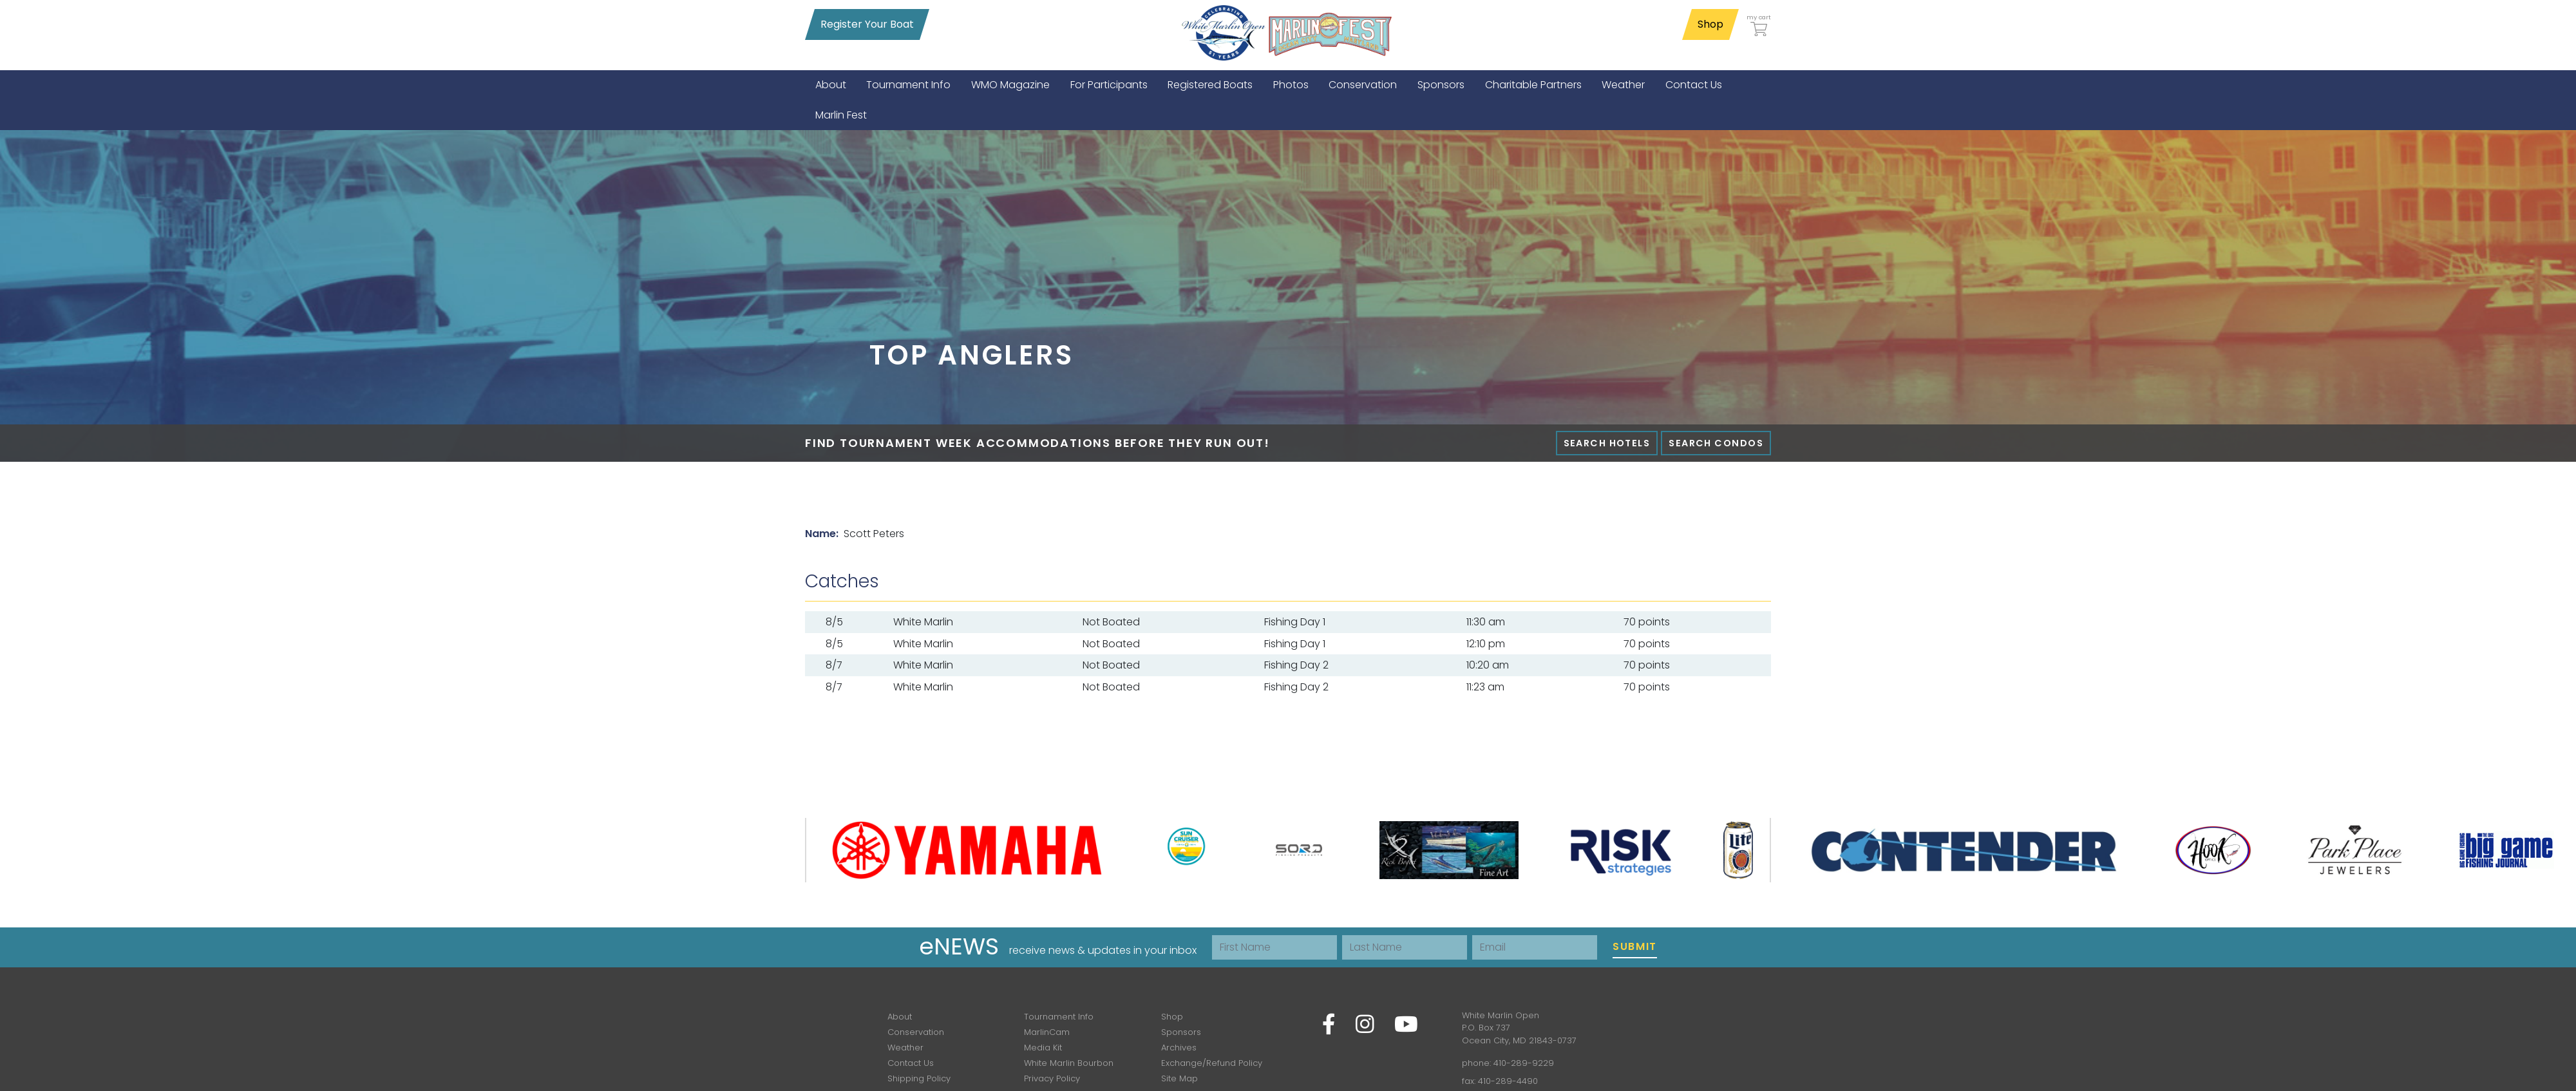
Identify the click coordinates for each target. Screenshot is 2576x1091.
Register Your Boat (867, 24)
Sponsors (1181, 1032)
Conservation (915, 1032)
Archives (1179, 1047)
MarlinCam (1047, 1032)
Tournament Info (1059, 1016)
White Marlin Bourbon (1068, 1063)
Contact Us (910, 1063)
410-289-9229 (1523, 1063)
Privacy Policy (1052, 1078)
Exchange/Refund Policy (1211, 1063)
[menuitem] (831, 84)
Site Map (1179, 1078)
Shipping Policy (919, 1078)
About (899, 1016)
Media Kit (1043, 1047)
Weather (905, 1047)
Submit (1635, 946)
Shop (1710, 24)
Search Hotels (1607, 443)
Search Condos (1716, 443)
